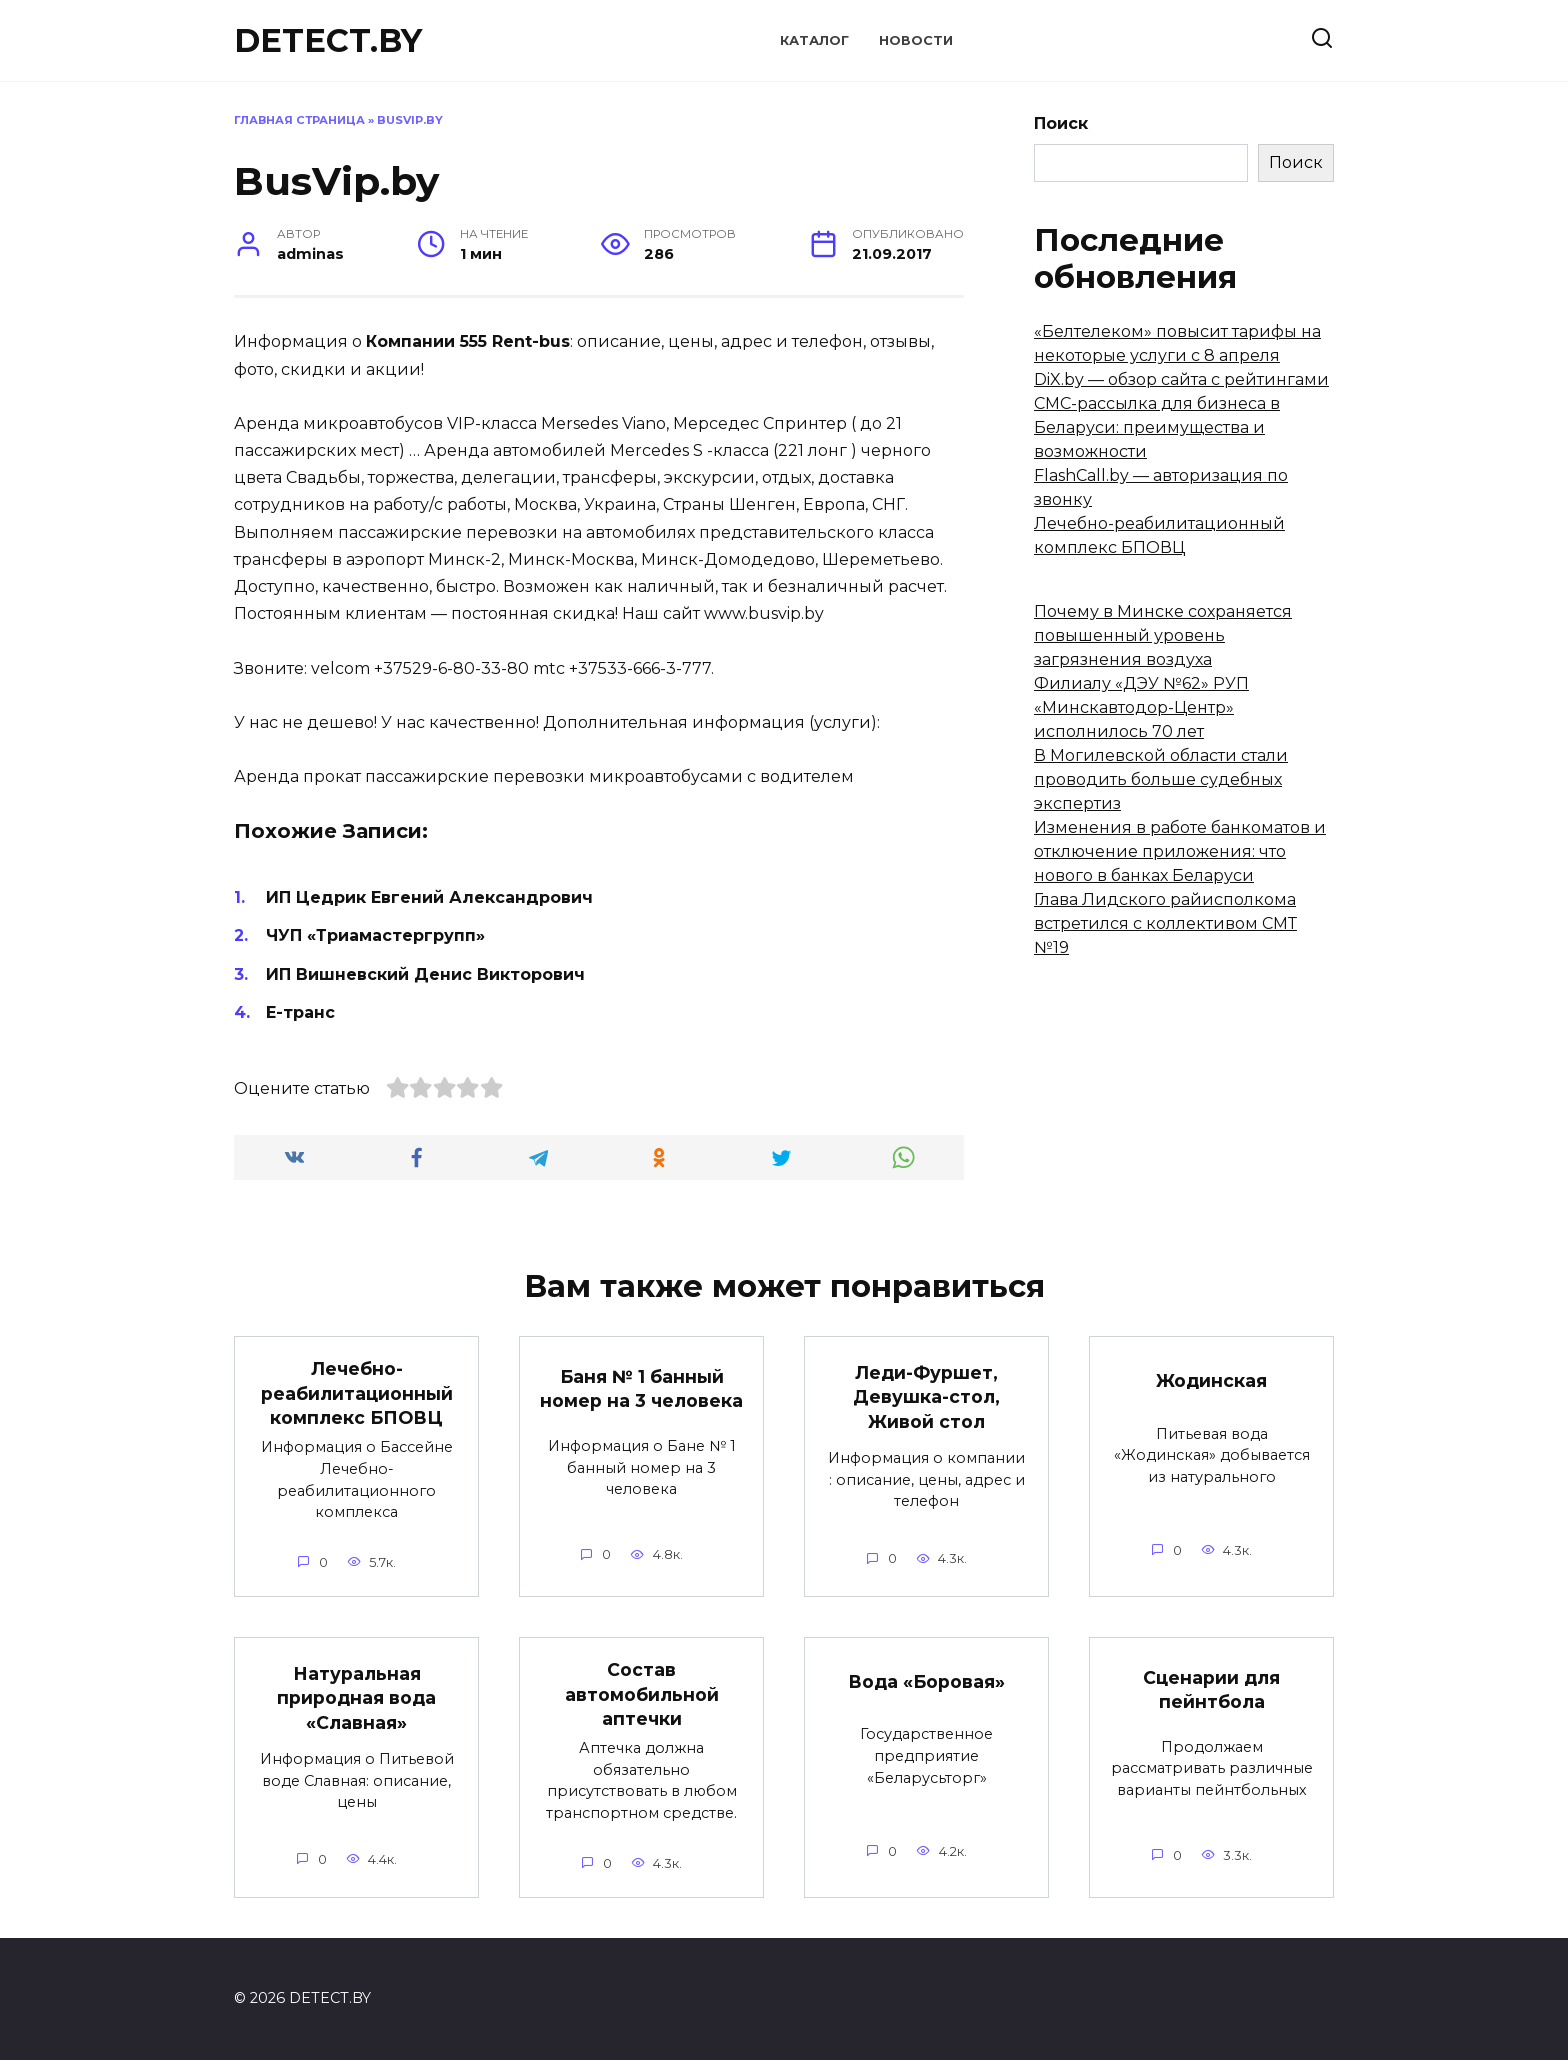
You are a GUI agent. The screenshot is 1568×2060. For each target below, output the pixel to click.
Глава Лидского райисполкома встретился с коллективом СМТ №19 (1165, 923)
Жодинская (1211, 1380)
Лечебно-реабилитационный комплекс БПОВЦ (357, 1393)
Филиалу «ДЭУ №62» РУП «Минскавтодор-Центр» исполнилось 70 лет (1141, 707)
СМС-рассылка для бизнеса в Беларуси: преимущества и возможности (1157, 427)
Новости (916, 40)
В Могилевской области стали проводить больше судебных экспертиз (1161, 779)
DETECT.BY (328, 40)
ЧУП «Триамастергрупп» (375, 935)
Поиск (1061, 123)
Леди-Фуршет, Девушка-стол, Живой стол (926, 1396)
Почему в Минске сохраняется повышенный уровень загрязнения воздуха (1163, 635)
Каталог (814, 40)
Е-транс (300, 1012)
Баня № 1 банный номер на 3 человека (641, 1389)
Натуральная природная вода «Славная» (356, 1698)
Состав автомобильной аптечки (642, 1694)
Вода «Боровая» (926, 1681)
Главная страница (299, 120)
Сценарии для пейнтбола (1211, 1690)
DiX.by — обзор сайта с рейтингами (1181, 379)
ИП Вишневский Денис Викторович (425, 974)
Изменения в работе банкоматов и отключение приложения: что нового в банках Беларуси (1180, 851)
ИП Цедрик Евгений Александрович (429, 897)
